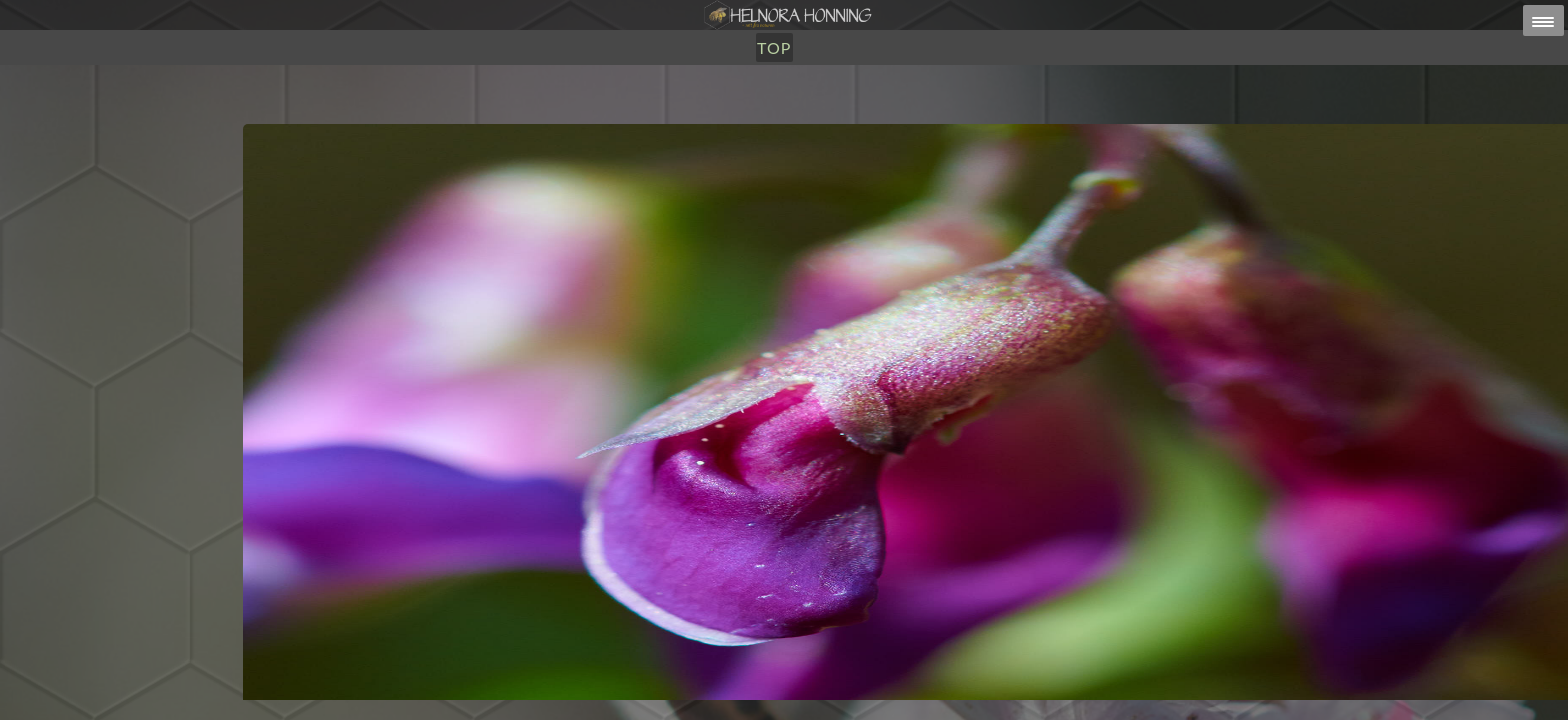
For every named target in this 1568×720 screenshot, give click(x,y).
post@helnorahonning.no (943, 681)
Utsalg (734, 117)
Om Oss (812, 117)
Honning (647, 117)
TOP (874, 117)
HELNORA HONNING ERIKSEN (826, 694)
